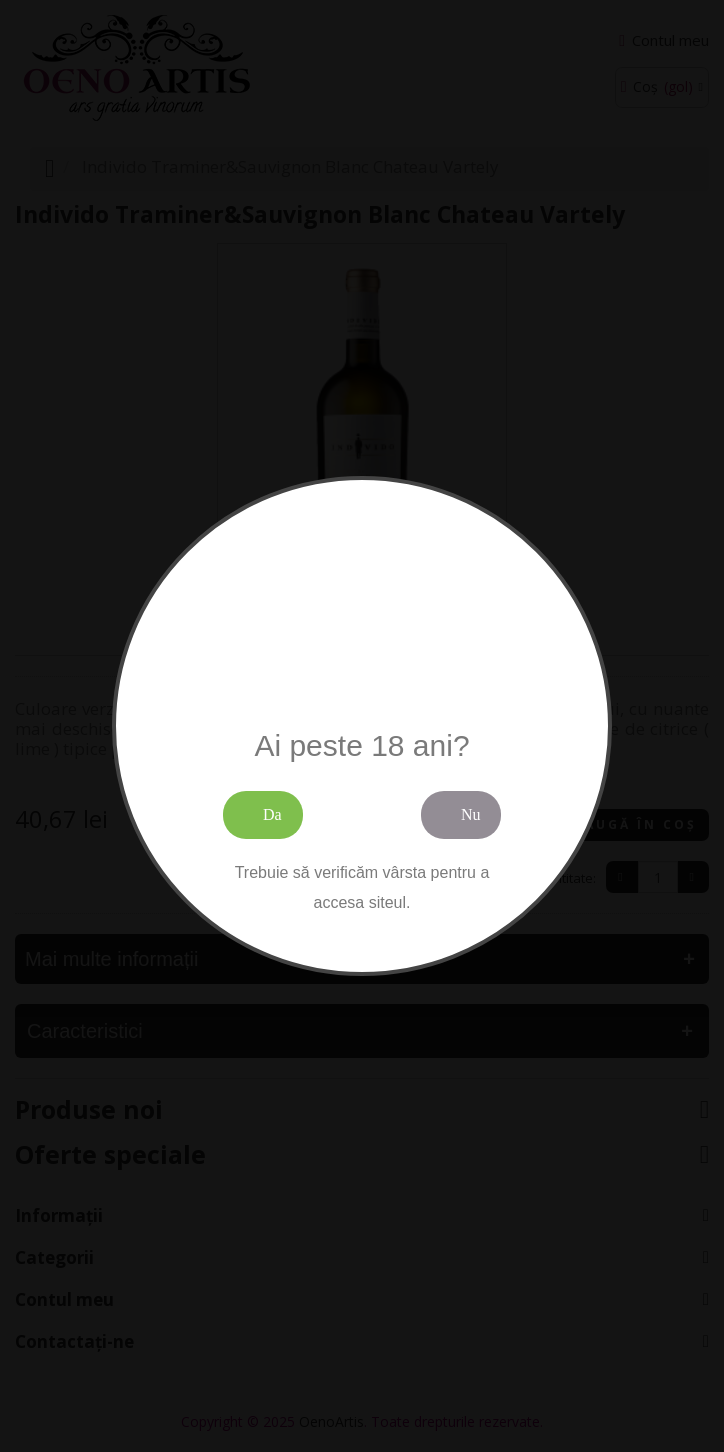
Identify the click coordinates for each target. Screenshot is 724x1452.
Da (272, 814)
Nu (471, 814)
